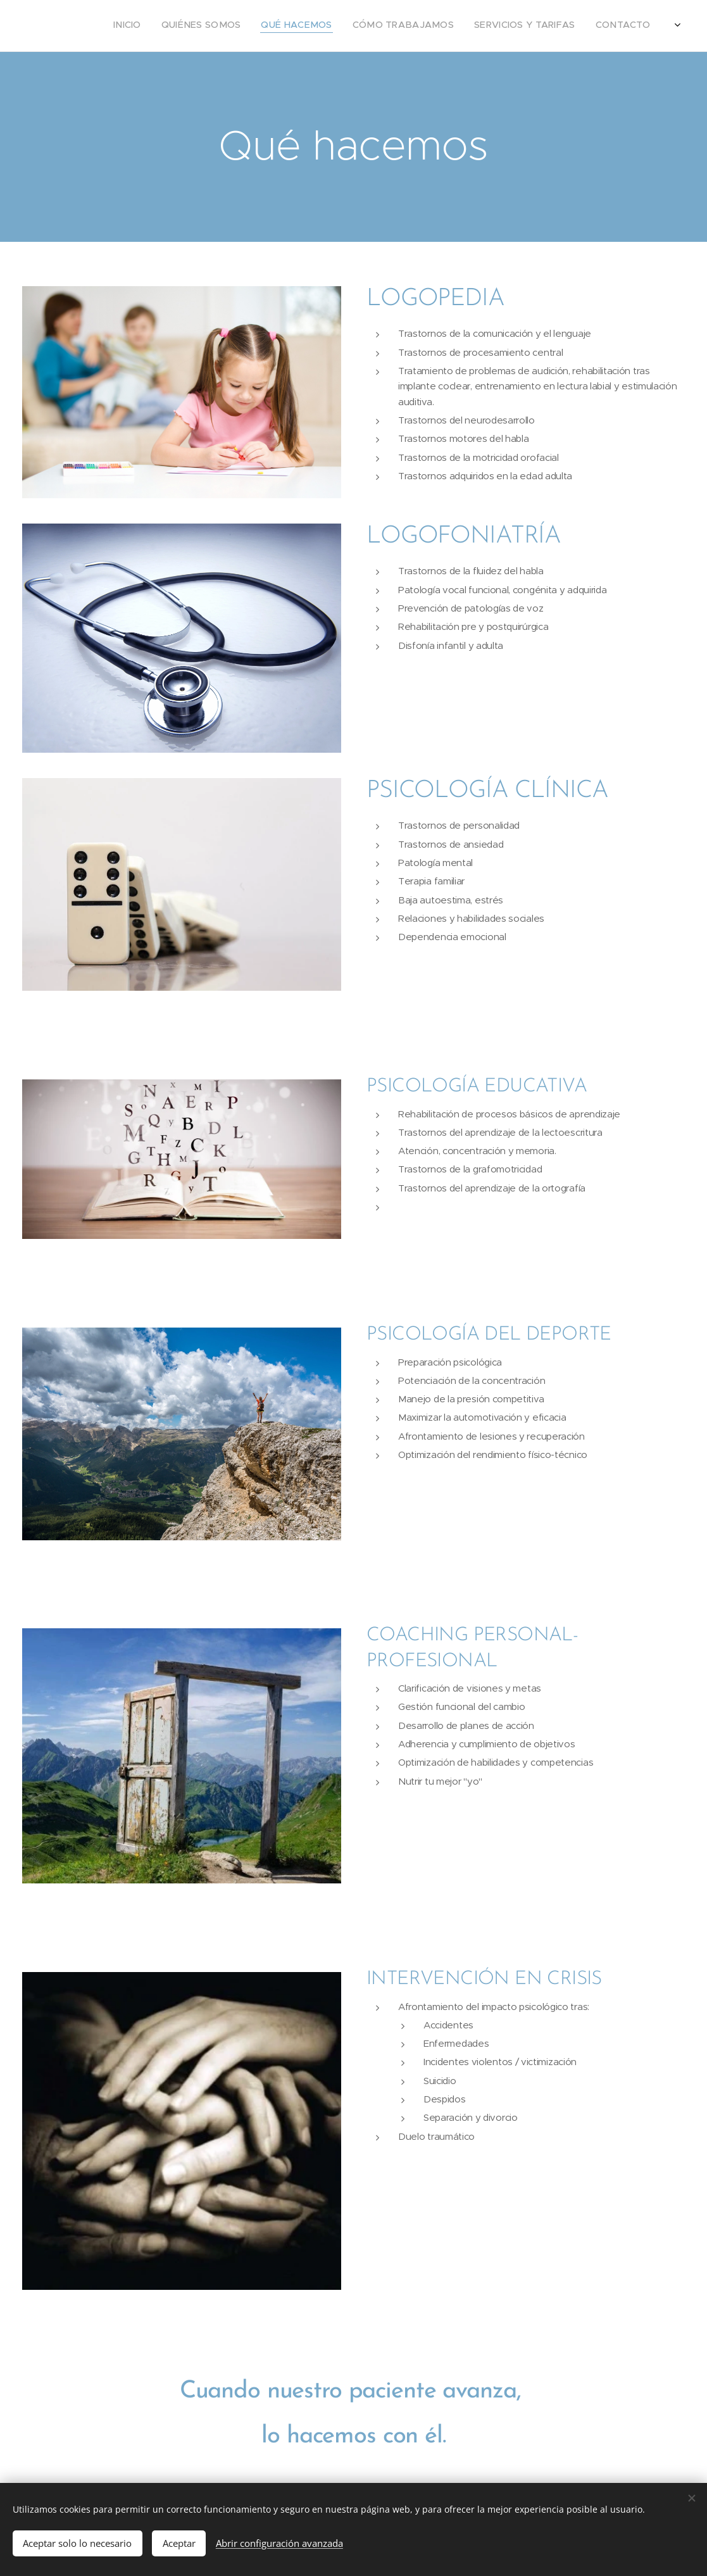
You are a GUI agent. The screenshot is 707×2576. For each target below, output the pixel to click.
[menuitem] (566, 26)
